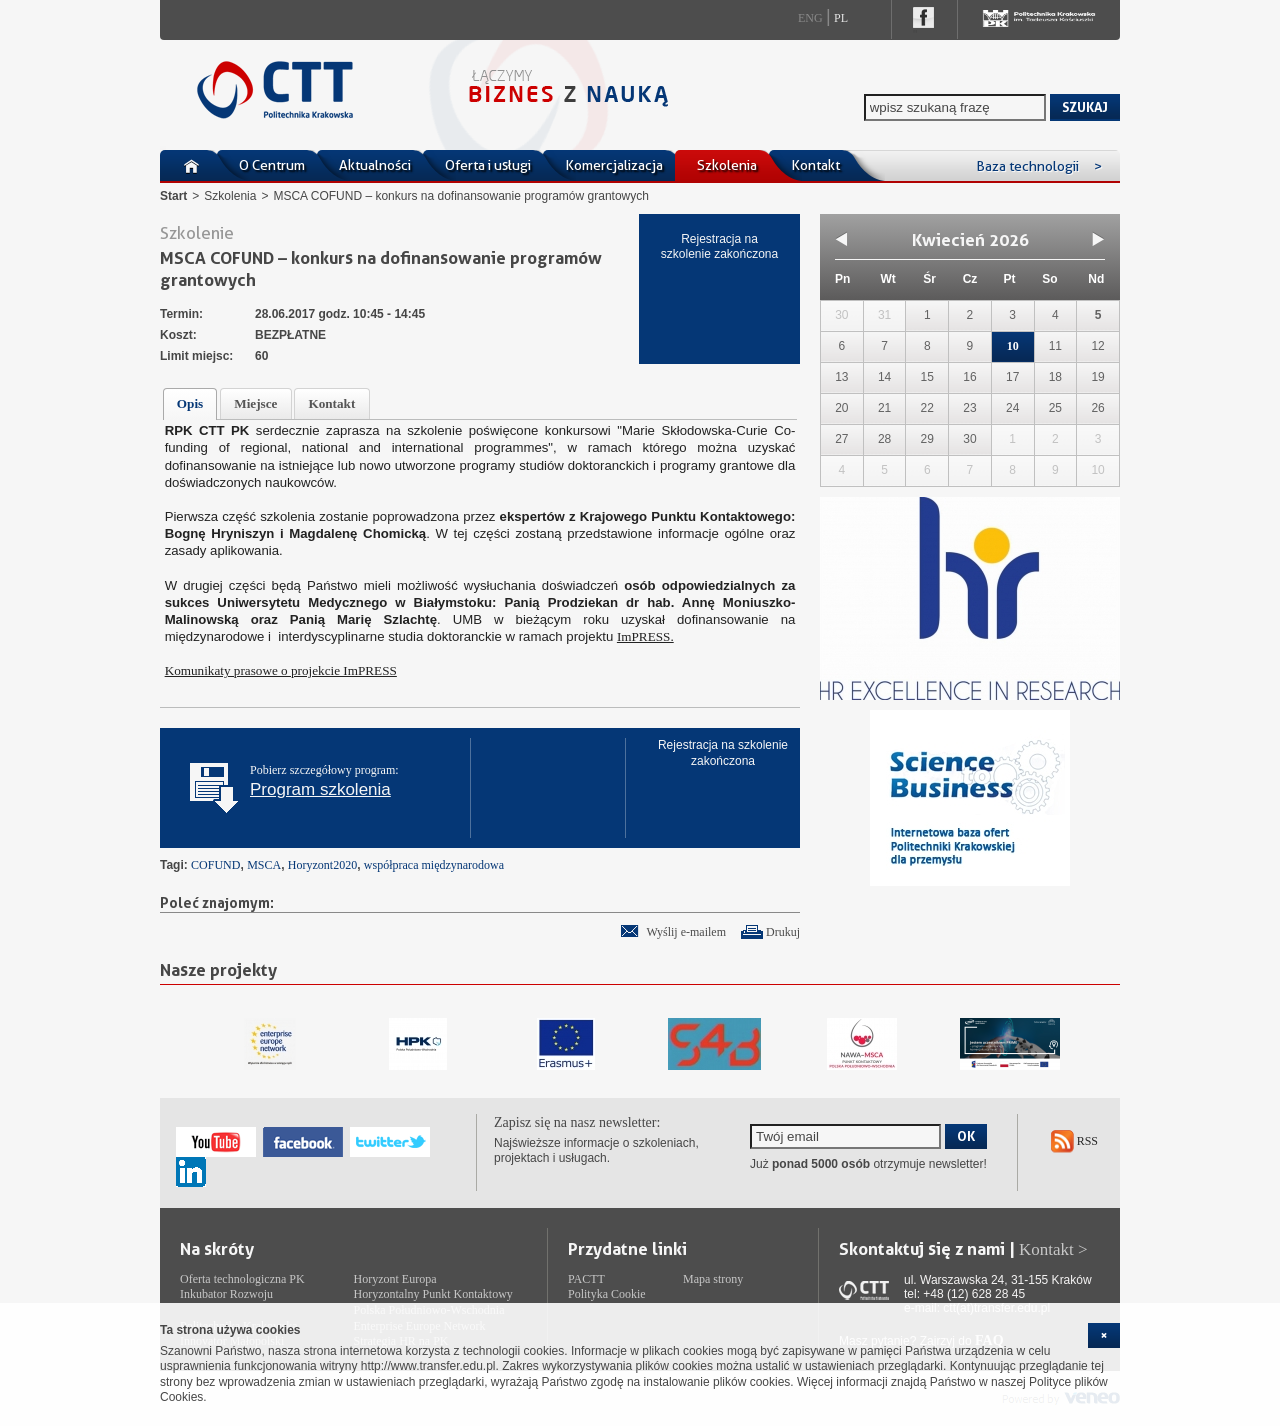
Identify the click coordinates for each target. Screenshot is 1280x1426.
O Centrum (272, 165)
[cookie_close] (1104, 1335)
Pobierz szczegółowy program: (324, 781)
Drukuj (783, 932)
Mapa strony (713, 1279)
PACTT (586, 1279)
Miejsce (255, 403)
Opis (190, 403)
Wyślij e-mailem (686, 932)
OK (966, 1136)
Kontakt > (1053, 1249)
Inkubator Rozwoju (226, 1294)
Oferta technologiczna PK (242, 1279)
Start (173, 196)
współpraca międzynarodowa (434, 865)
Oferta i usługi (488, 165)
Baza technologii (1039, 166)
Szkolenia (727, 165)
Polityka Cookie (607, 1294)
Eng (810, 18)
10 (1013, 346)
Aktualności (375, 165)
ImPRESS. (645, 636)
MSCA (264, 865)
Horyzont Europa (395, 1279)
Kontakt (815, 165)
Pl (841, 18)
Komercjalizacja (614, 165)
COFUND (215, 865)
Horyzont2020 (322, 865)
